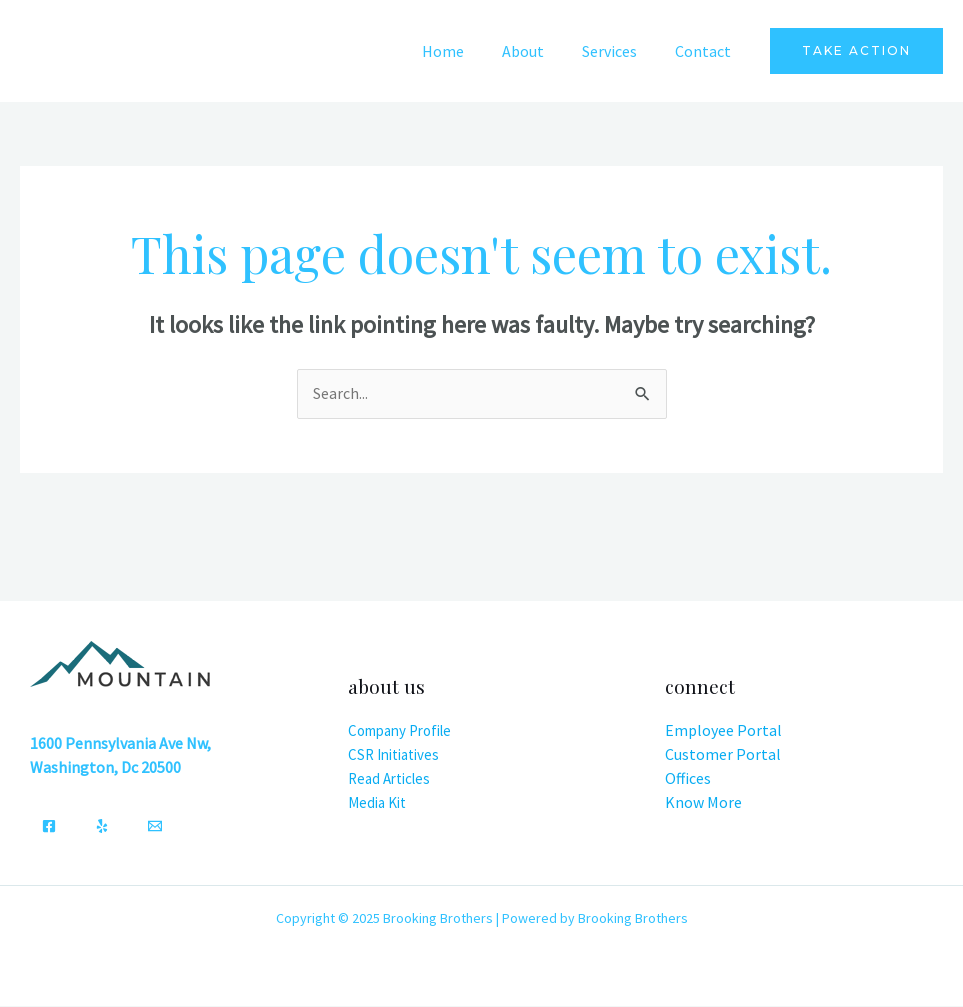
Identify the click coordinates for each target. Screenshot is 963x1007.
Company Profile (399, 730)
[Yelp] (102, 827)
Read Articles (389, 778)
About (538, 51)
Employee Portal (723, 731)
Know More (703, 803)
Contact (706, 51)
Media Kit (377, 802)
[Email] (155, 827)
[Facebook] (49, 827)
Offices (688, 779)
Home (464, 51)
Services (618, 51)
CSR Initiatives (393, 754)
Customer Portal (723, 755)
